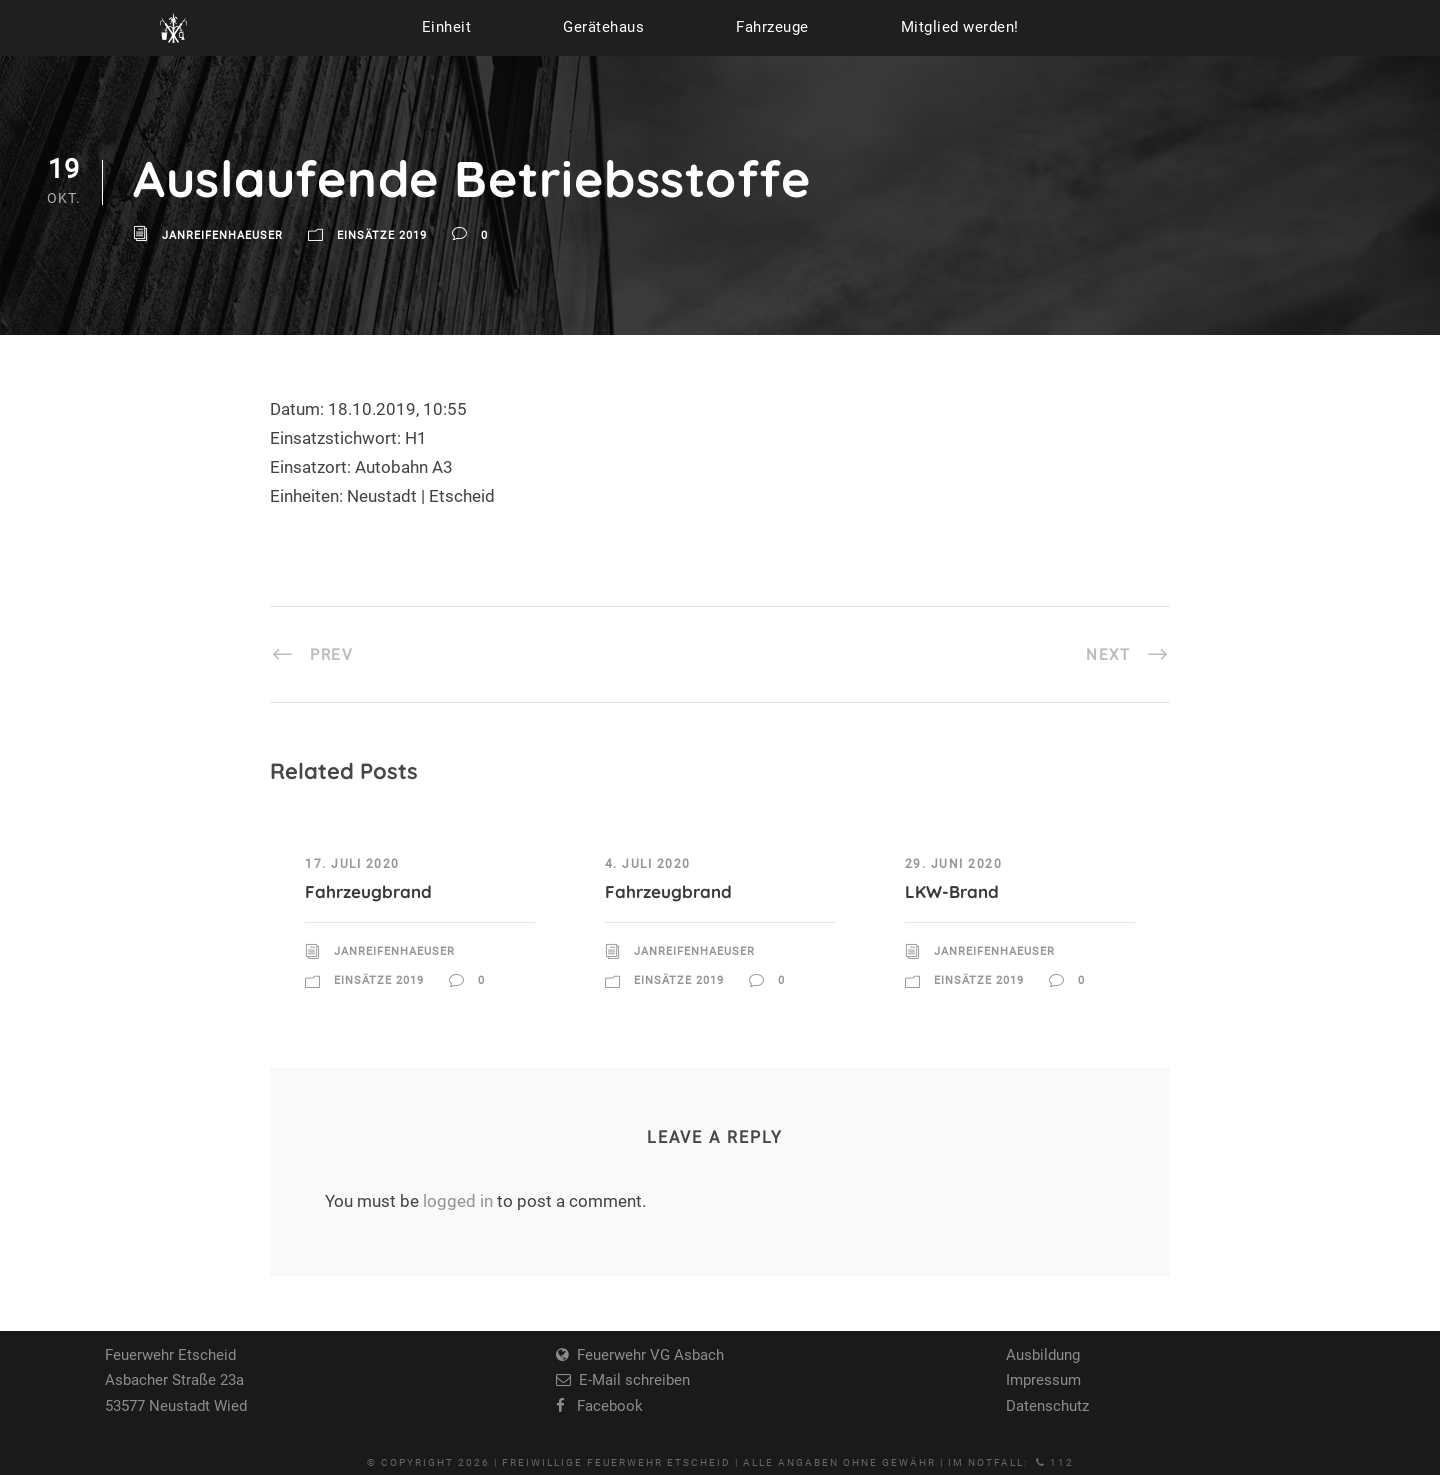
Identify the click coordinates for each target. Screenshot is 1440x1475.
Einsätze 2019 (382, 236)
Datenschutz (1047, 1406)
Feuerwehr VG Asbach (646, 1355)
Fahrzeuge (772, 27)
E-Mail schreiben (630, 1380)
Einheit (447, 27)
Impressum (1043, 1380)
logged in (458, 1201)
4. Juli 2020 (648, 864)
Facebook (604, 1406)
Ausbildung (1043, 1355)
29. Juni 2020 (954, 864)
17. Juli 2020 (352, 864)
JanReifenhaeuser (222, 236)
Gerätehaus (603, 27)
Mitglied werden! (960, 27)
